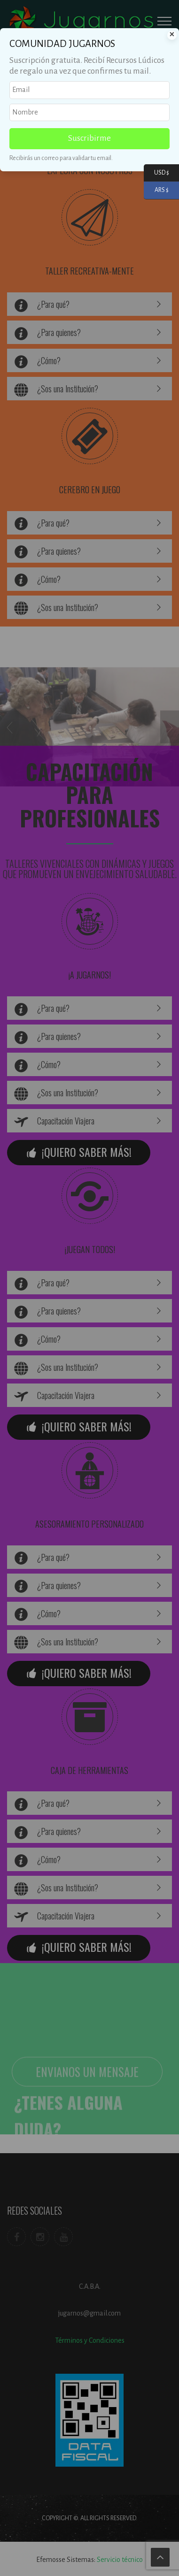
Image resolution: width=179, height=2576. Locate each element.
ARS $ (156, 190)
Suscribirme (89, 138)
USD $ (156, 173)
